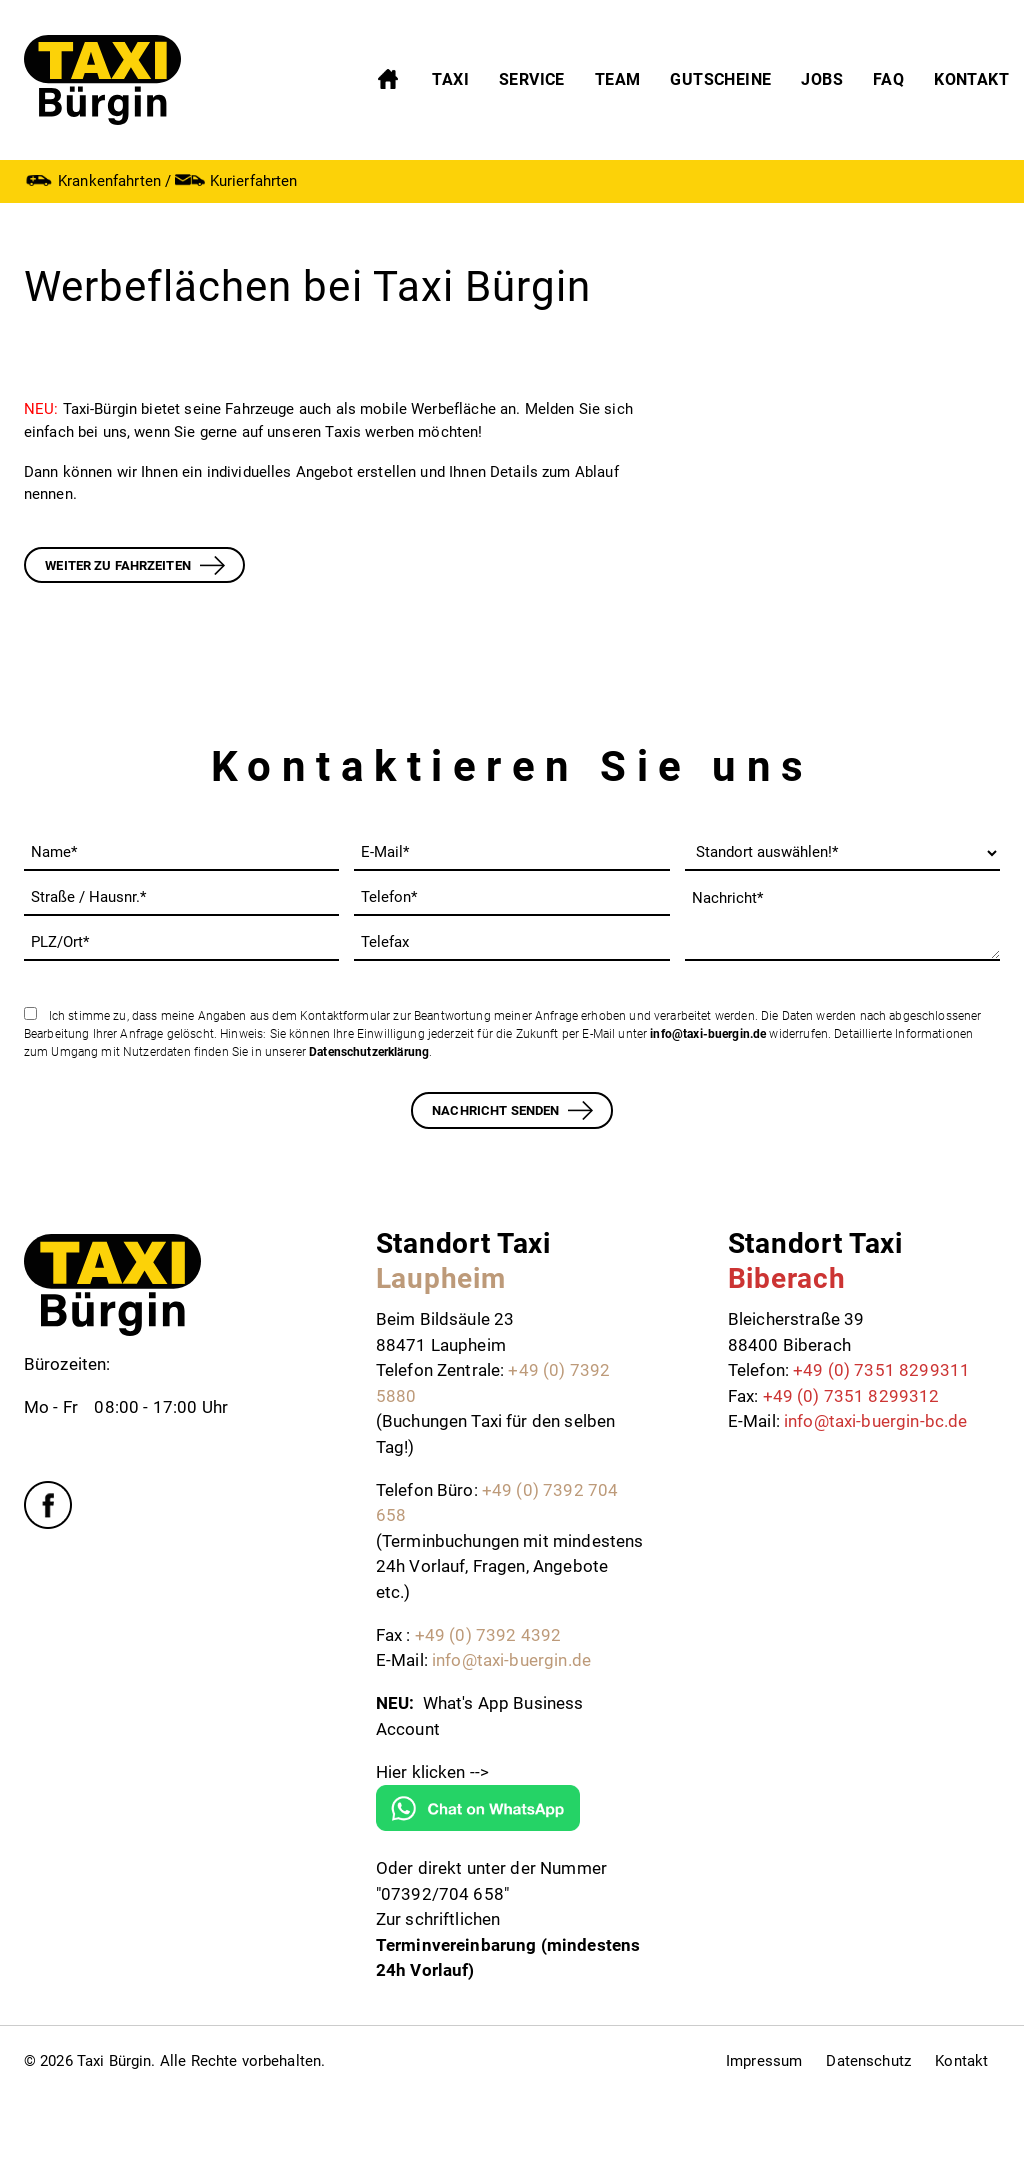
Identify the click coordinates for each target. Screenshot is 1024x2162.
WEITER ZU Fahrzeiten (118, 565)
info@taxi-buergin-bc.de (875, 1421)
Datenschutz (868, 2061)
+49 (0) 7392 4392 (488, 1635)
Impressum (764, 2061)
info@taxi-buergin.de (708, 1034)
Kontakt (961, 2061)
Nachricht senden (495, 1110)
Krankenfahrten (92, 180)
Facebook (48, 1505)
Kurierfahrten (236, 180)
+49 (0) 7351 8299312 (851, 1396)
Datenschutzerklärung (369, 1052)
